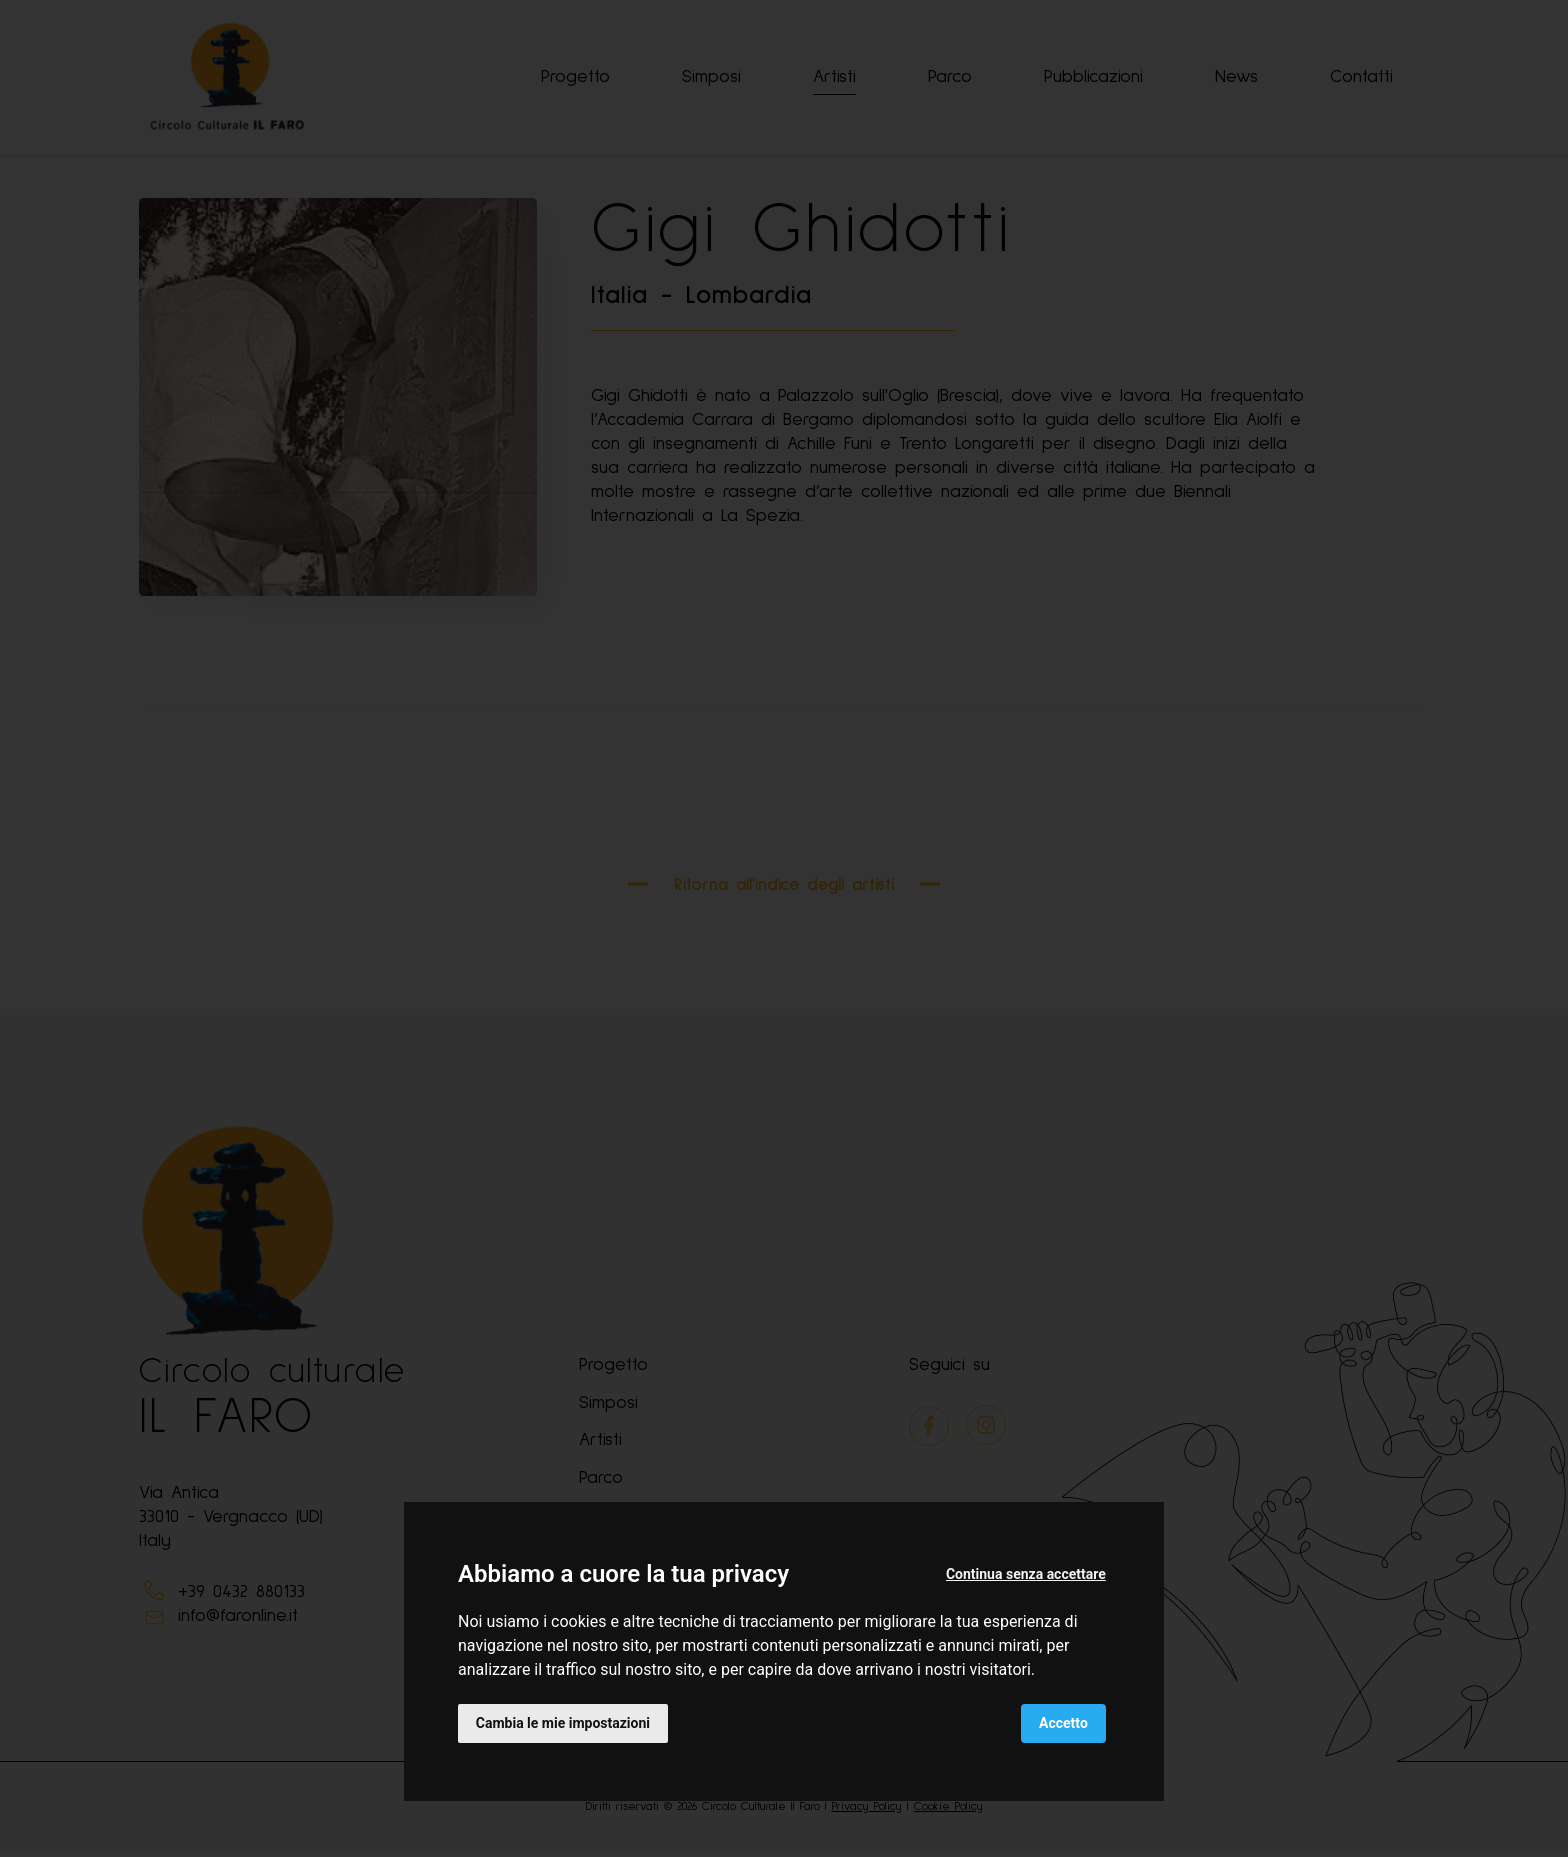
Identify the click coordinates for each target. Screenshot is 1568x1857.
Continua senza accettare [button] (1026, 1574)
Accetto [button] (1063, 1723)
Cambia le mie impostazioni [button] (563, 1723)
